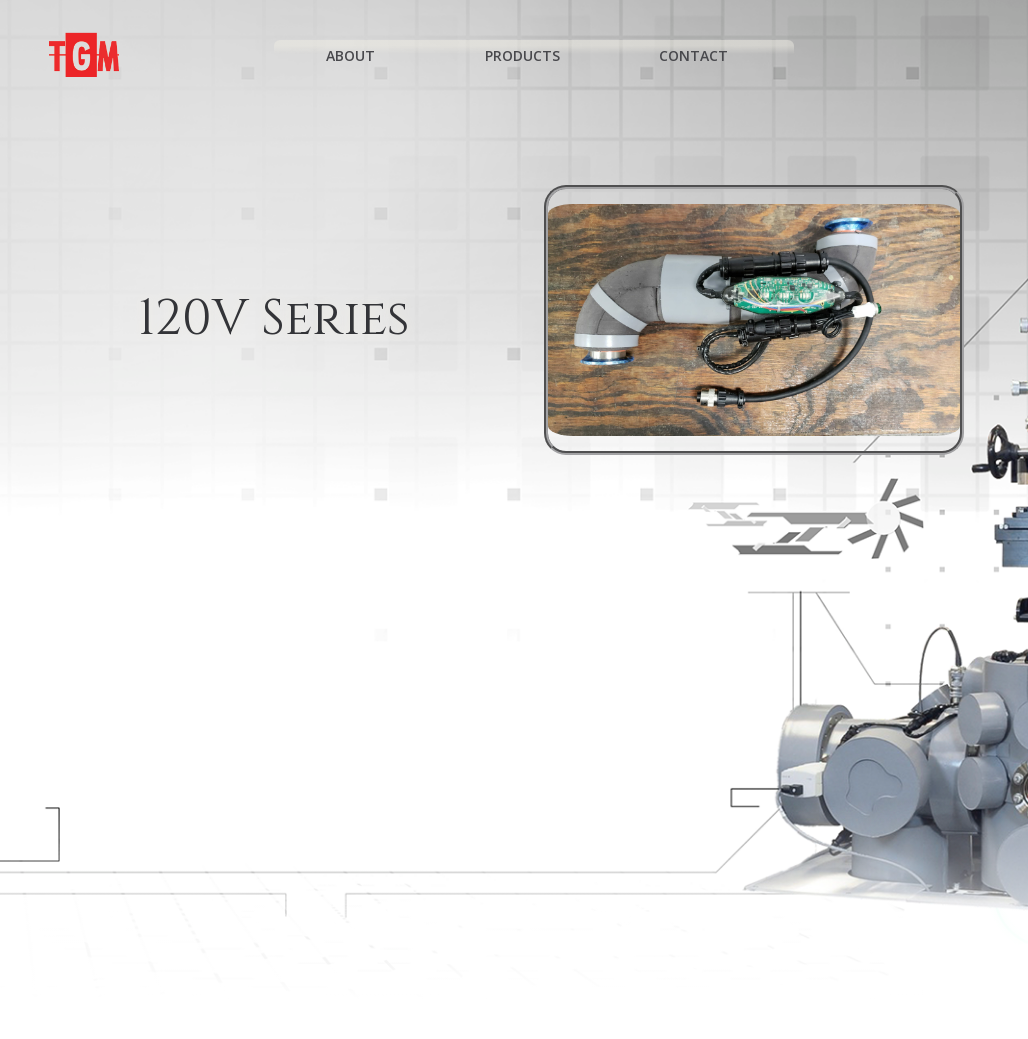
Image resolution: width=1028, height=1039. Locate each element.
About (359, 55)
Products (531, 55)
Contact (702, 55)
